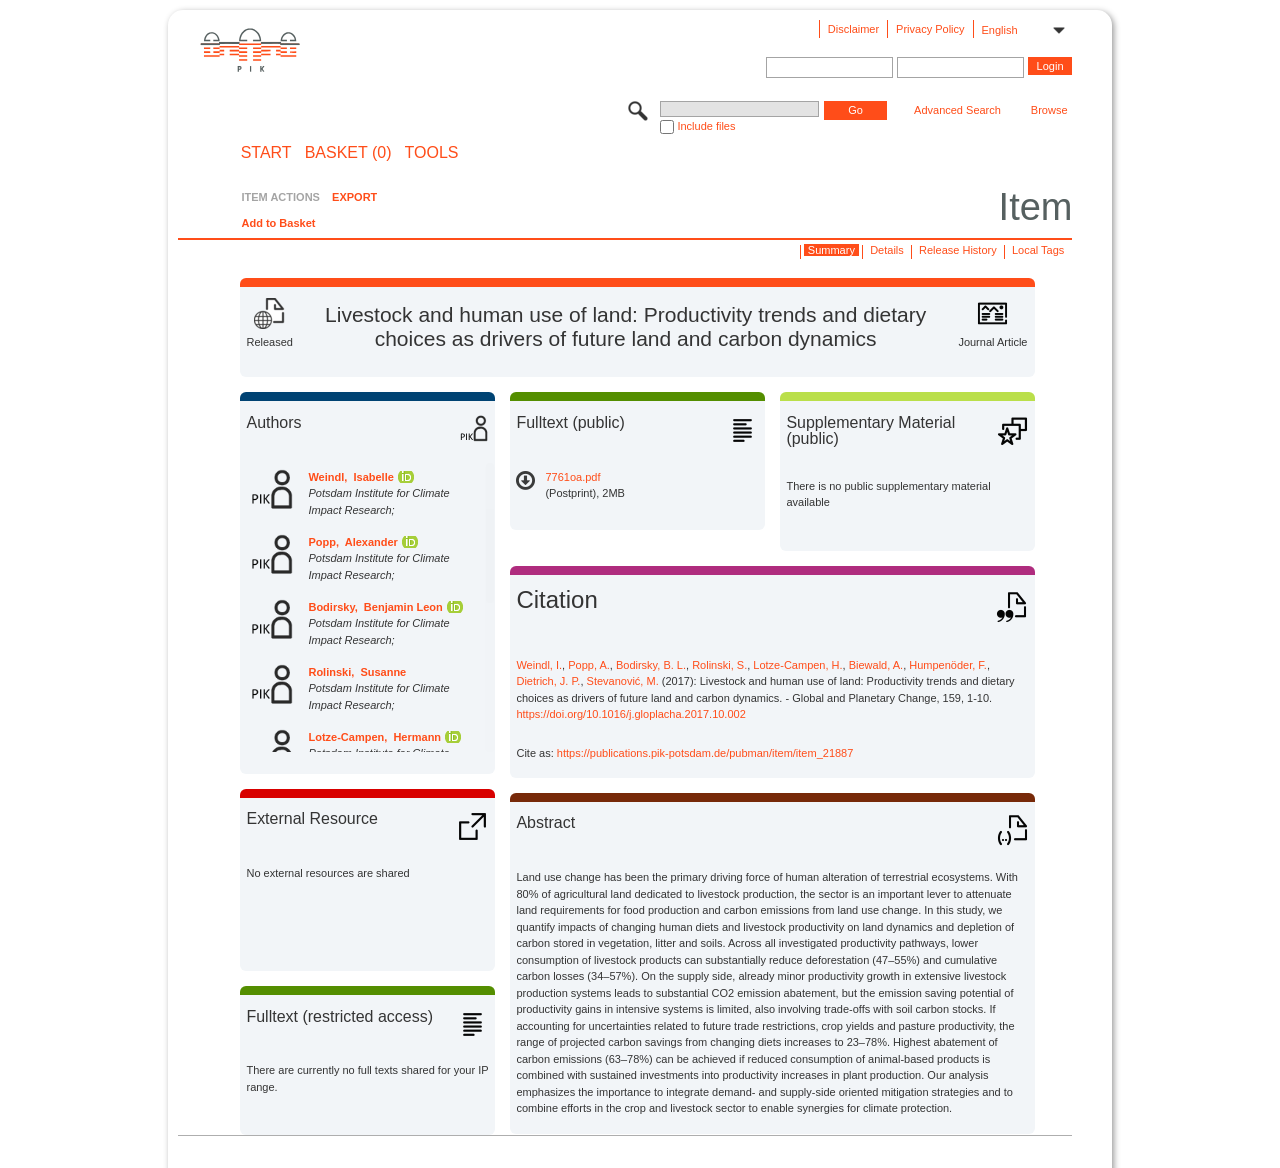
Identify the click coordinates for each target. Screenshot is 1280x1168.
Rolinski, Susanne (357, 672)
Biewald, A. (876, 665)
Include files (706, 126)
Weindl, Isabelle (350, 477)
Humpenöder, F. (948, 665)
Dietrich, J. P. (548, 681)
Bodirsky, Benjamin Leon (375, 607)
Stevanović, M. (623, 681)
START (266, 153)
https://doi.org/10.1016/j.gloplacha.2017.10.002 (630, 714)
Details (887, 250)
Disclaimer (853, 29)
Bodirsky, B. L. (651, 665)
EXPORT (354, 197)
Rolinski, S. (719, 665)
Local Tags (1038, 250)
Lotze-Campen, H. (797, 665)
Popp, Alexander (352, 542)
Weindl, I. (539, 665)
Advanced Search (957, 110)
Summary (831, 250)
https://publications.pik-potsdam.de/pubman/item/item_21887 (705, 753)
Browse (1049, 110)
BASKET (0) (348, 153)
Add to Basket (278, 223)
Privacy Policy (930, 29)
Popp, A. (589, 665)
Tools (432, 153)
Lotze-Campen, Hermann (374, 737)
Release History (958, 250)
